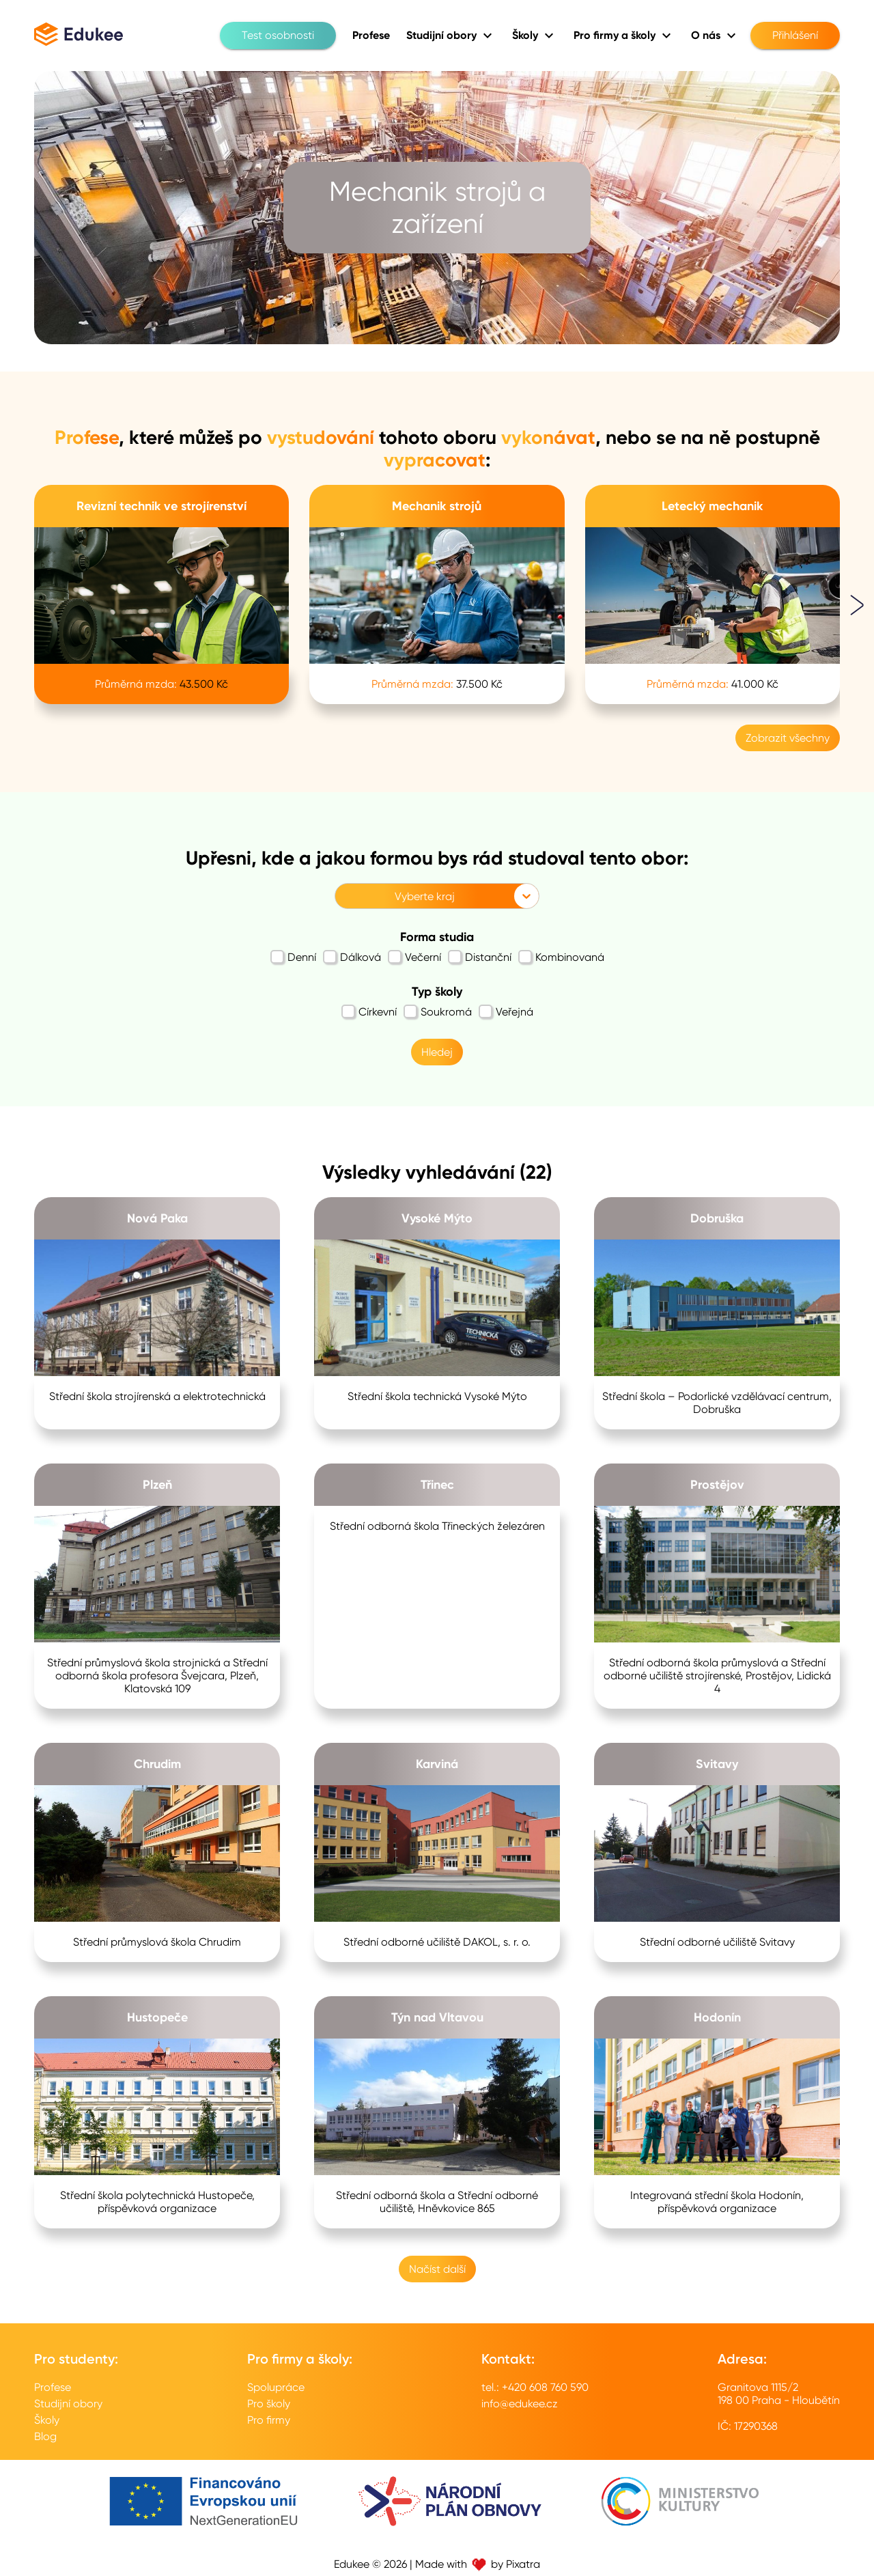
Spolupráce (276, 2387)
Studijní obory (68, 2403)
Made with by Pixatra (477, 2564)
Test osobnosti (278, 35)
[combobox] (343, 896)
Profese (52, 2387)
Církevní (369, 1011)
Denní (293, 957)
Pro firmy (268, 2419)
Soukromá (438, 1011)
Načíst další (437, 2269)
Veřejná (506, 1011)
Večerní (414, 957)
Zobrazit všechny (788, 737)
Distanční (479, 957)
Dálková (352, 957)
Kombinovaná (561, 957)
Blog (45, 2436)
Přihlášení (795, 35)
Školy (46, 2419)
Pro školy (268, 2403)
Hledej (437, 1052)
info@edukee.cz (519, 2403)
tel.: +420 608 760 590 (535, 2387)
